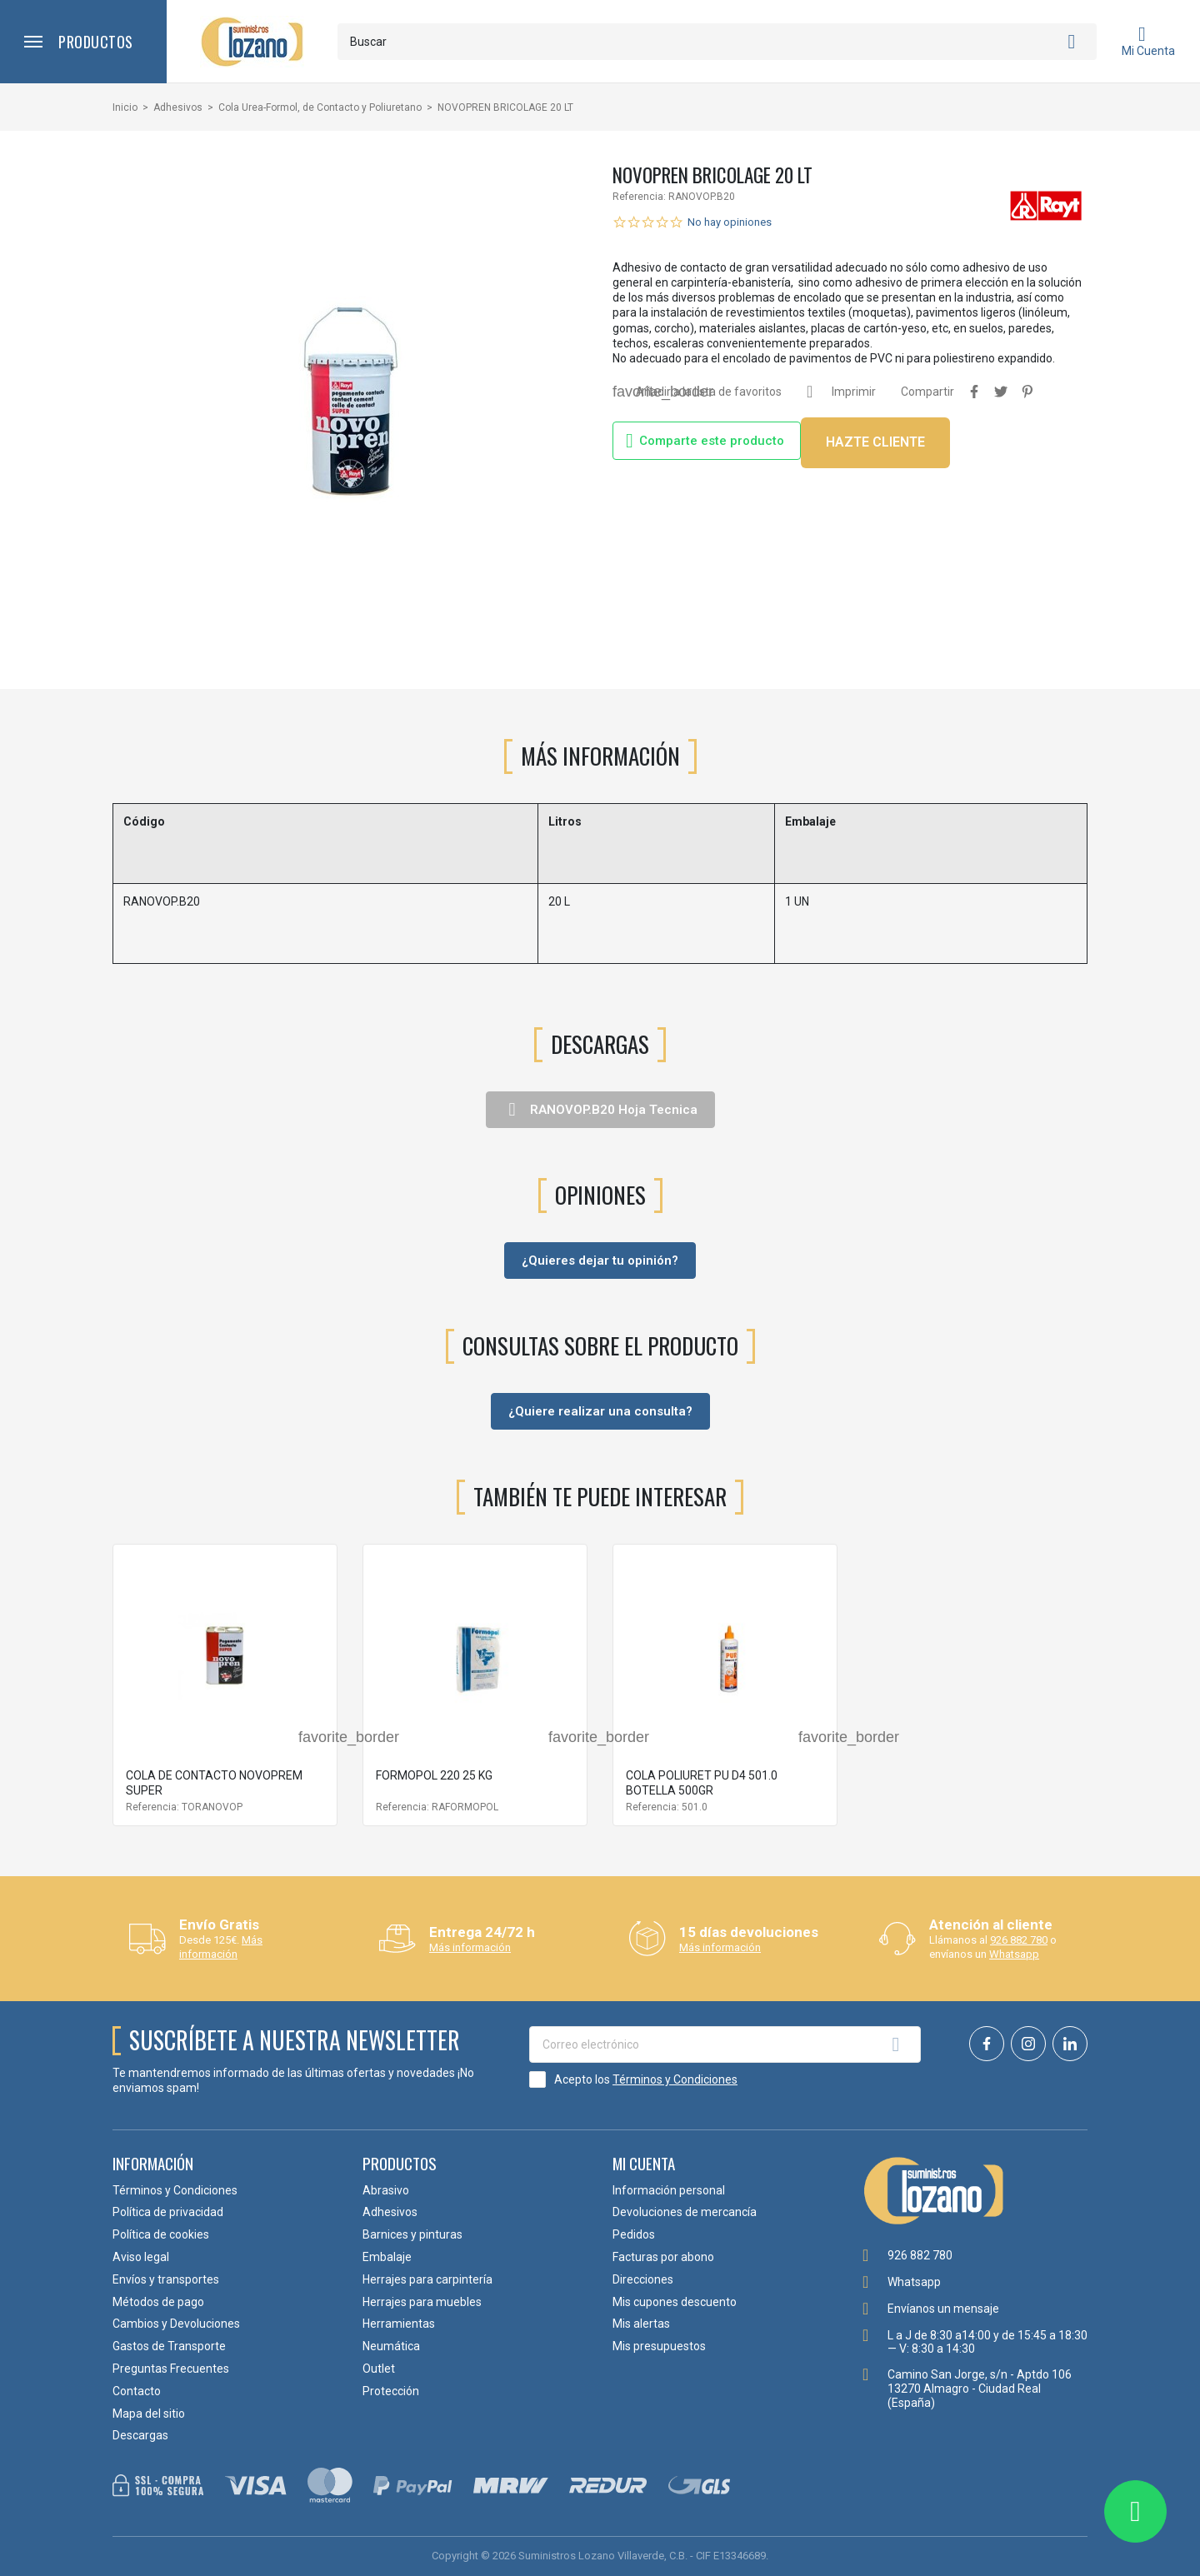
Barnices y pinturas (412, 2234)
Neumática (391, 2346)
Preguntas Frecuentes (170, 2368)
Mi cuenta (643, 2162)
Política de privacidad (167, 2212)
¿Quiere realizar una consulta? (600, 1411)
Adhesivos (390, 2212)
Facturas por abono (663, 2257)
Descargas (140, 2435)
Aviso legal (140, 2257)
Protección (390, 2391)
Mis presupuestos (659, 2346)
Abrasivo (385, 2190)
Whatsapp (1014, 1954)
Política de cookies (160, 2234)
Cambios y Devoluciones (176, 2323)
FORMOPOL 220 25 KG (434, 1775)
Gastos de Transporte (169, 2346)
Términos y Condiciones (675, 2079)
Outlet (378, 2368)
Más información (220, 1947)
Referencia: (639, 196)
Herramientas (398, 2323)
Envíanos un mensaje (943, 2308)
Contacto (136, 2391)
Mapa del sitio (148, 2413)
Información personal (668, 2190)
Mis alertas (641, 2323)
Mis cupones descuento (674, 2302)
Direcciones (642, 2279)
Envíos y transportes (165, 2279)
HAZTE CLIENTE (875, 442)
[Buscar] (717, 41)
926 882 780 (1019, 1940)
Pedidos (633, 2234)
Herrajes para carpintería (427, 2279)
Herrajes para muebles (422, 2302)
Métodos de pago (158, 2302)
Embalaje (387, 2257)
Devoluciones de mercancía (684, 2212)
